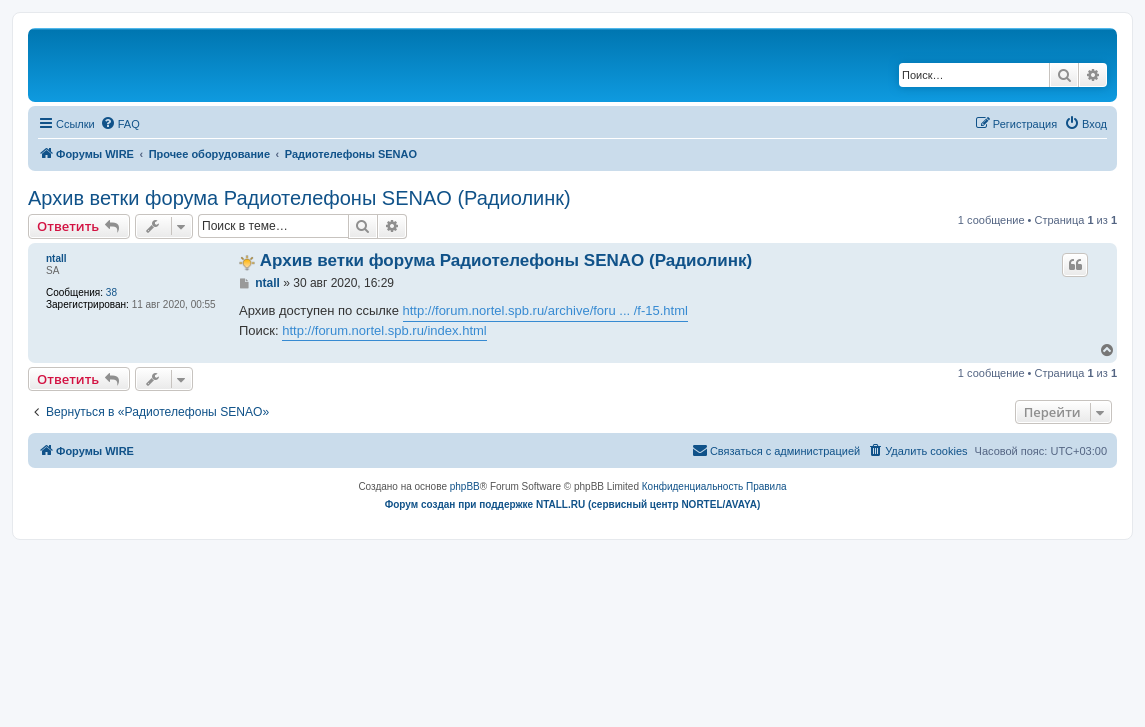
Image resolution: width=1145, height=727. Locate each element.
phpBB (465, 486)
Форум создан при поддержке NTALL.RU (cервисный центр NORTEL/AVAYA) (573, 504)
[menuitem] (120, 124)
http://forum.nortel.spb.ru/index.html (384, 330)
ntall (56, 258)
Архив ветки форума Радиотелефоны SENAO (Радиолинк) (299, 198)
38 (111, 292)
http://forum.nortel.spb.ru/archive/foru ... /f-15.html (545, 310)
